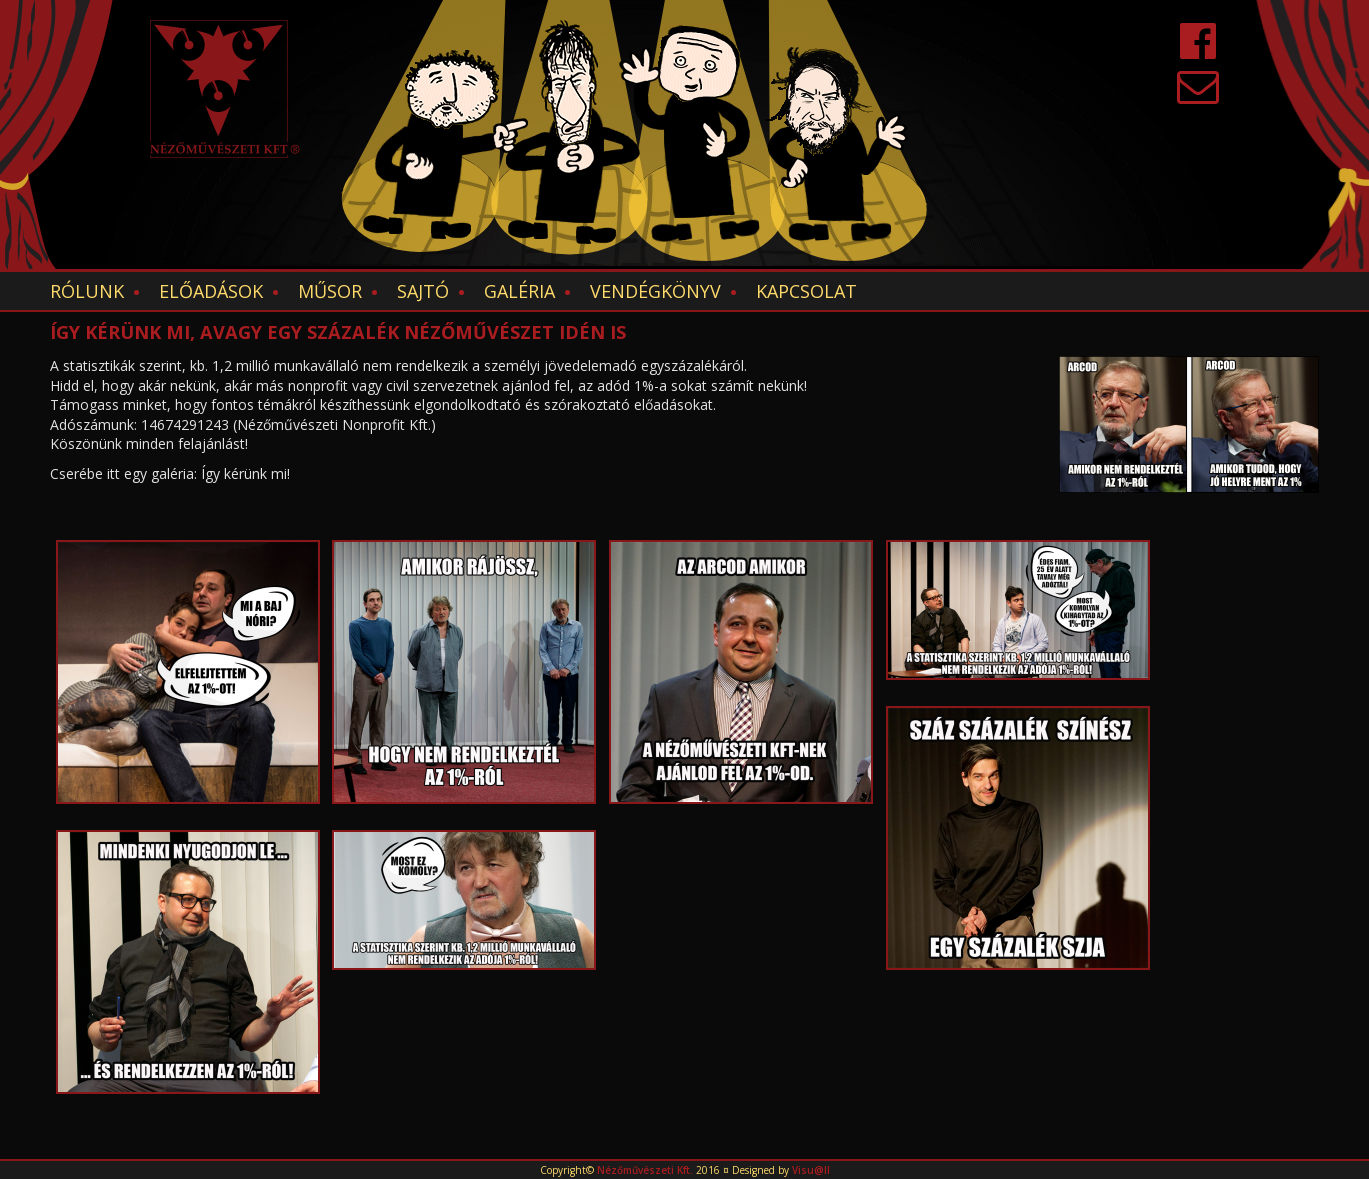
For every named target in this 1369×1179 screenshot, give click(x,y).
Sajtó (423, 291)
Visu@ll (811, 1170)
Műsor (330, 291)
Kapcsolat (806, 291)
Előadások (211, 291)
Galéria (519, 291)
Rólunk (87, 291)
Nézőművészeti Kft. (645, 1170)
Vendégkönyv (655, 291)
